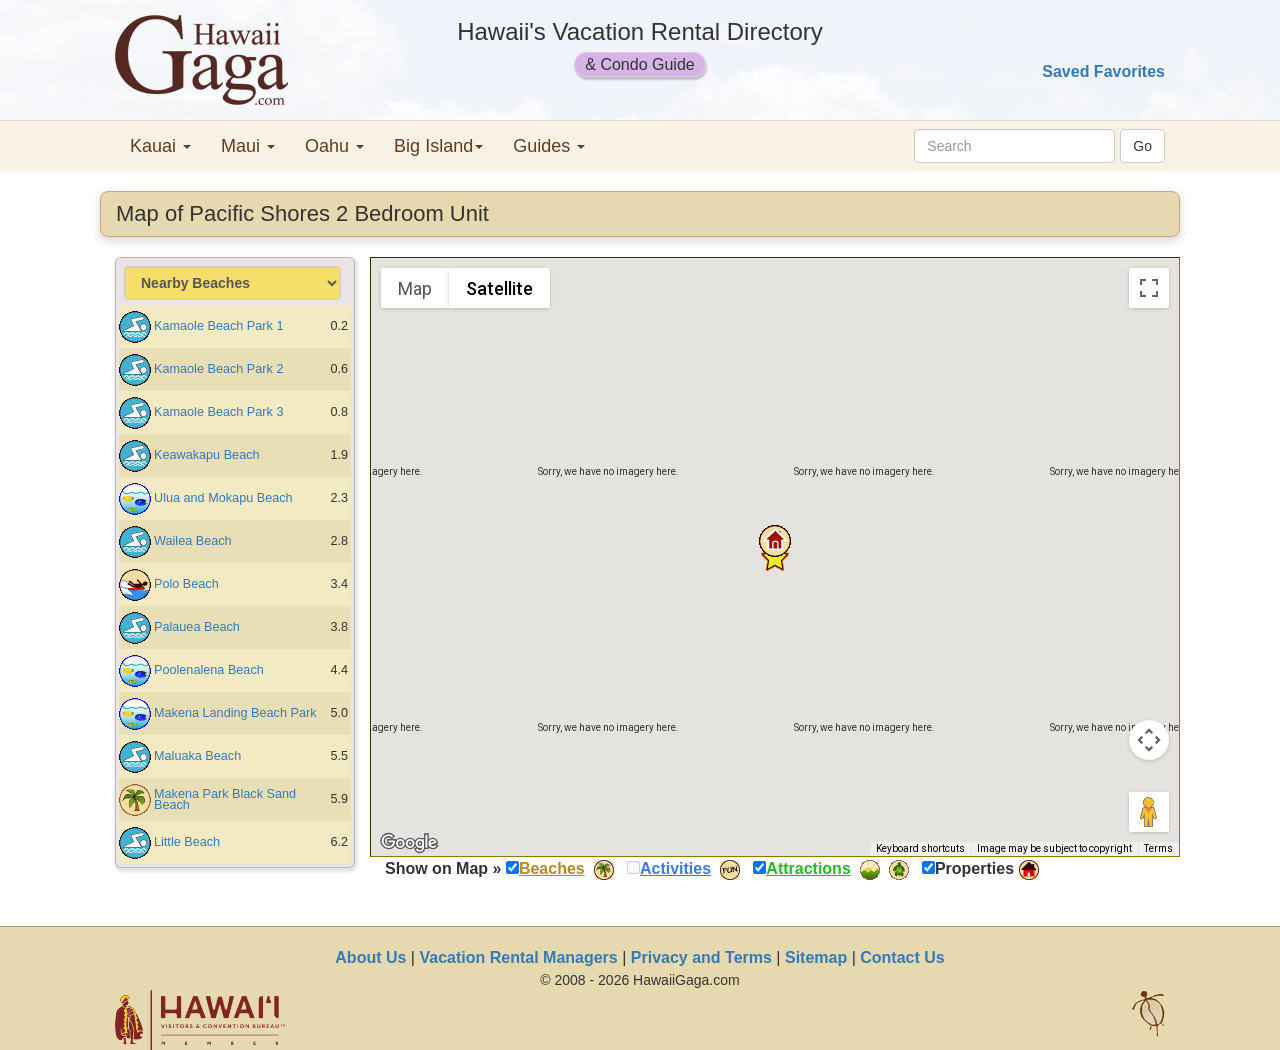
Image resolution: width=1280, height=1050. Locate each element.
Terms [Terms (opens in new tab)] (1158, 848)
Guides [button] (549, 146)
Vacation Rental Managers (518, 957)
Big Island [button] (438, 146)
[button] (775, 541)
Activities (675, 868)
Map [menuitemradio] (415, 288)
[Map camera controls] (1149, 740)
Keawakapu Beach (207, 455)
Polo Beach (186, 584)
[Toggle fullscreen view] (1149, 288)
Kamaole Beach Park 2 (218, 369)
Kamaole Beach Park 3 (218, 412)
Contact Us (902, 957)
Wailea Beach (193, 541)
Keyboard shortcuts (920, 848)
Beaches (552, 868)
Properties (974, 868)
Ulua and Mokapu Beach (223, 498)
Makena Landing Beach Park (235, 713)
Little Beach (187, 842)
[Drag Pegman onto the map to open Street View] (1149, 812)
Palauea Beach (197, 627)
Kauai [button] (160, 146)
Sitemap (816, 957)
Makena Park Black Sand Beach (225, 799)
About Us (370, 957)
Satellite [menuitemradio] (499, 288)
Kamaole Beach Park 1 (218, 326)
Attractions (808, 868)
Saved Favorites (1103, 71)
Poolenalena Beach (209, 670)
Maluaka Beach (197, 756)
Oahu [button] (334, 146)
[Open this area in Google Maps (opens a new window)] (409, 843)
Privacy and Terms (701, 957)
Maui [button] (248, 146)
